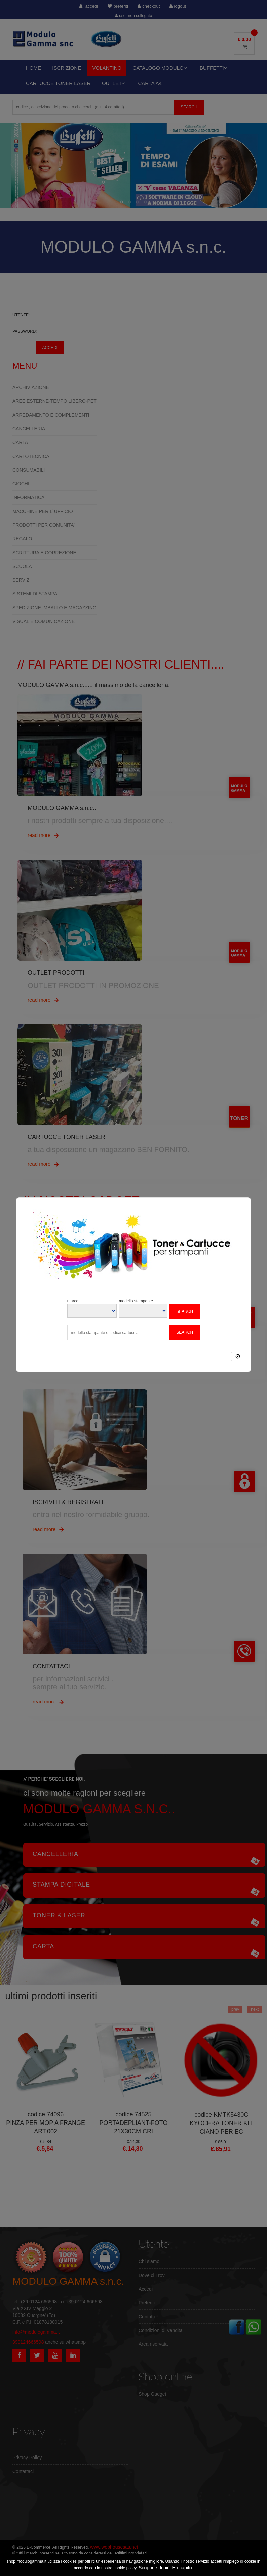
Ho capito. (182, 2567)
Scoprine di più (154, 2567)
